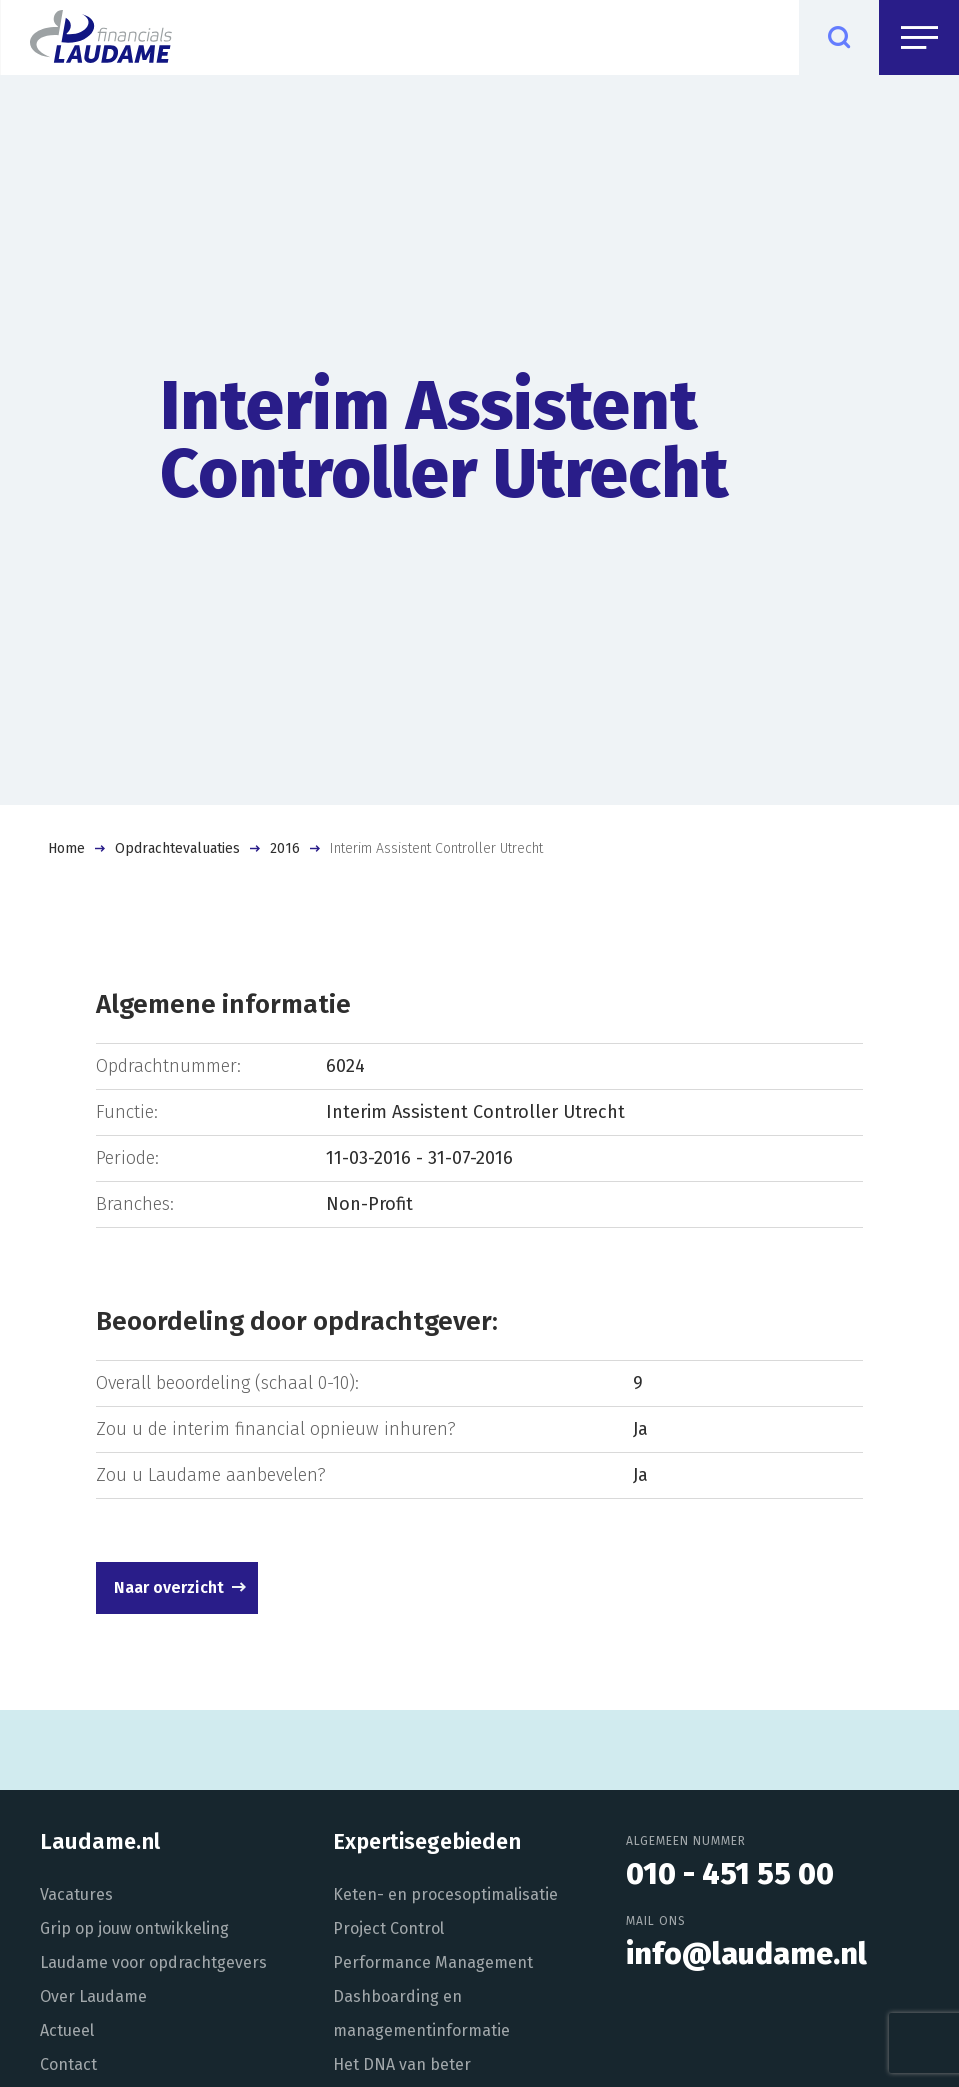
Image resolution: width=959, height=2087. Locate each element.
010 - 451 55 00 (730, 1874)
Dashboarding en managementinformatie (421, 2013)
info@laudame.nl (746, 1954)
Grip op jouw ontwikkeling (134, 1928)
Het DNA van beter (402, 2064)
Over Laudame (93, 1996)
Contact (68, 2064)
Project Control (388, 1928)
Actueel (67, 2030)
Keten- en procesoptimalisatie (445, 1894)
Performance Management (433, 1962)
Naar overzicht (169, 1587)
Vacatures (76, 1894)
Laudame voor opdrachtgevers (153, 1962)
